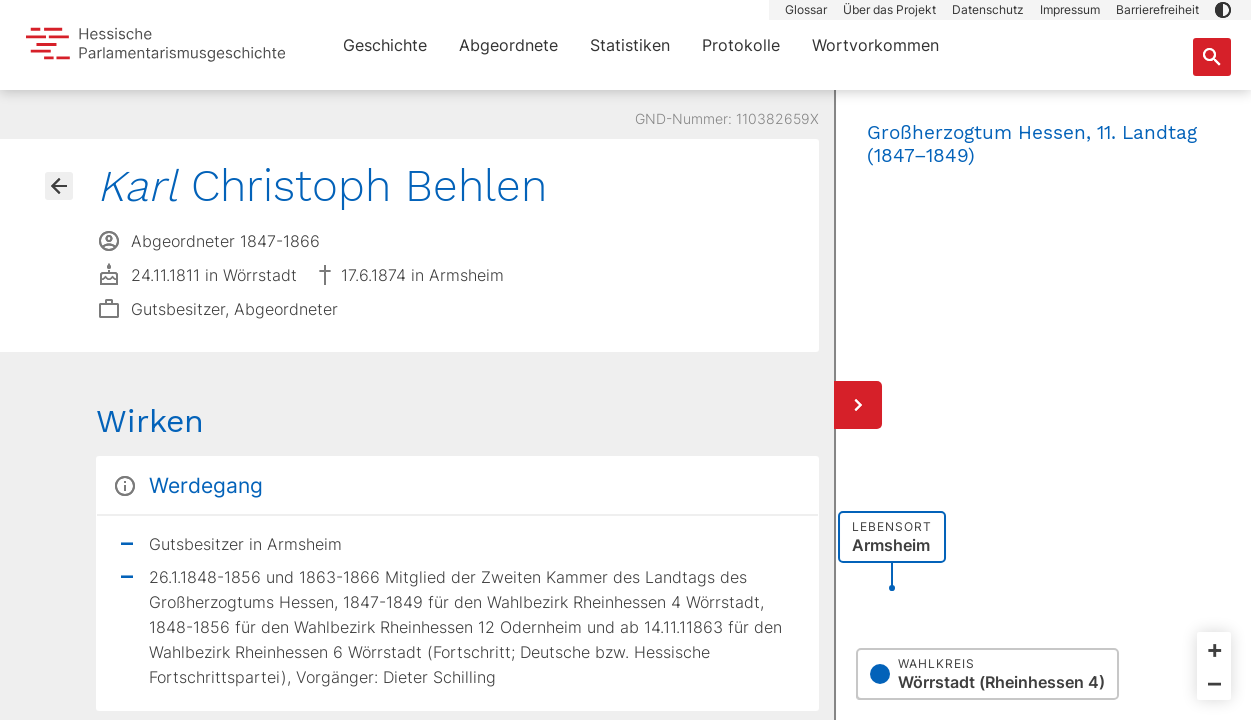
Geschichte (385, 45)
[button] (1223, 10)
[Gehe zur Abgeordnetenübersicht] (59, 186)
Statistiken (630, 45)
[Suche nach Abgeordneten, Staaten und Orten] (1212, 57)
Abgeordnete (508, 45)
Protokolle (741, 45)
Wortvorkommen (875, 45)
